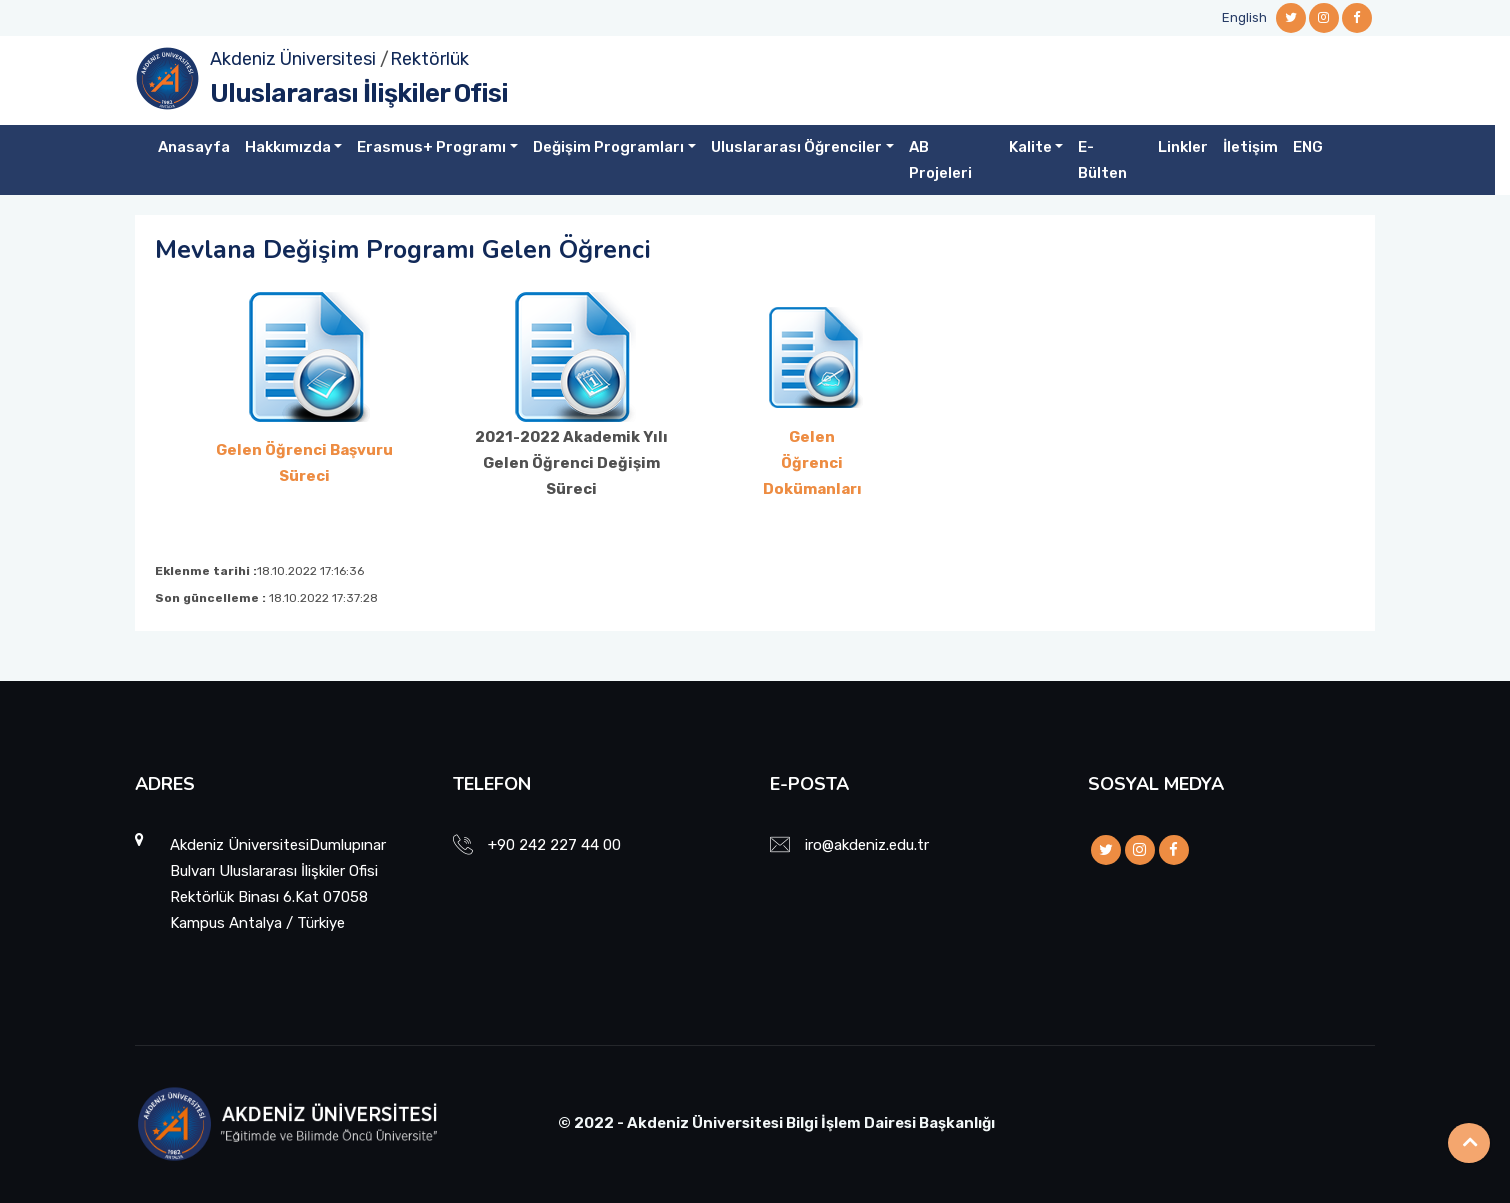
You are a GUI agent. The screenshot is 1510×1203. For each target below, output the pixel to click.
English (1244, 17)
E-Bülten (1102, 160)
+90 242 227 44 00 (554, 845)
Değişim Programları (608, 147)
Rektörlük (429, 59)
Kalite (1030, 147)
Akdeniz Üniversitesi (293, 59)
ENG (1308, 147)
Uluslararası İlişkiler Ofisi (359, 93)
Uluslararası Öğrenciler (796, 147)
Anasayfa (194, 147)
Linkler (1183, 147)
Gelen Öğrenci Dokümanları (812, 463)
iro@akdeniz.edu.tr (867, 845)
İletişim (1250, 147)
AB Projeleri (940, 160)
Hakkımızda (288, 147)
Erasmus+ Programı (431, 147)
